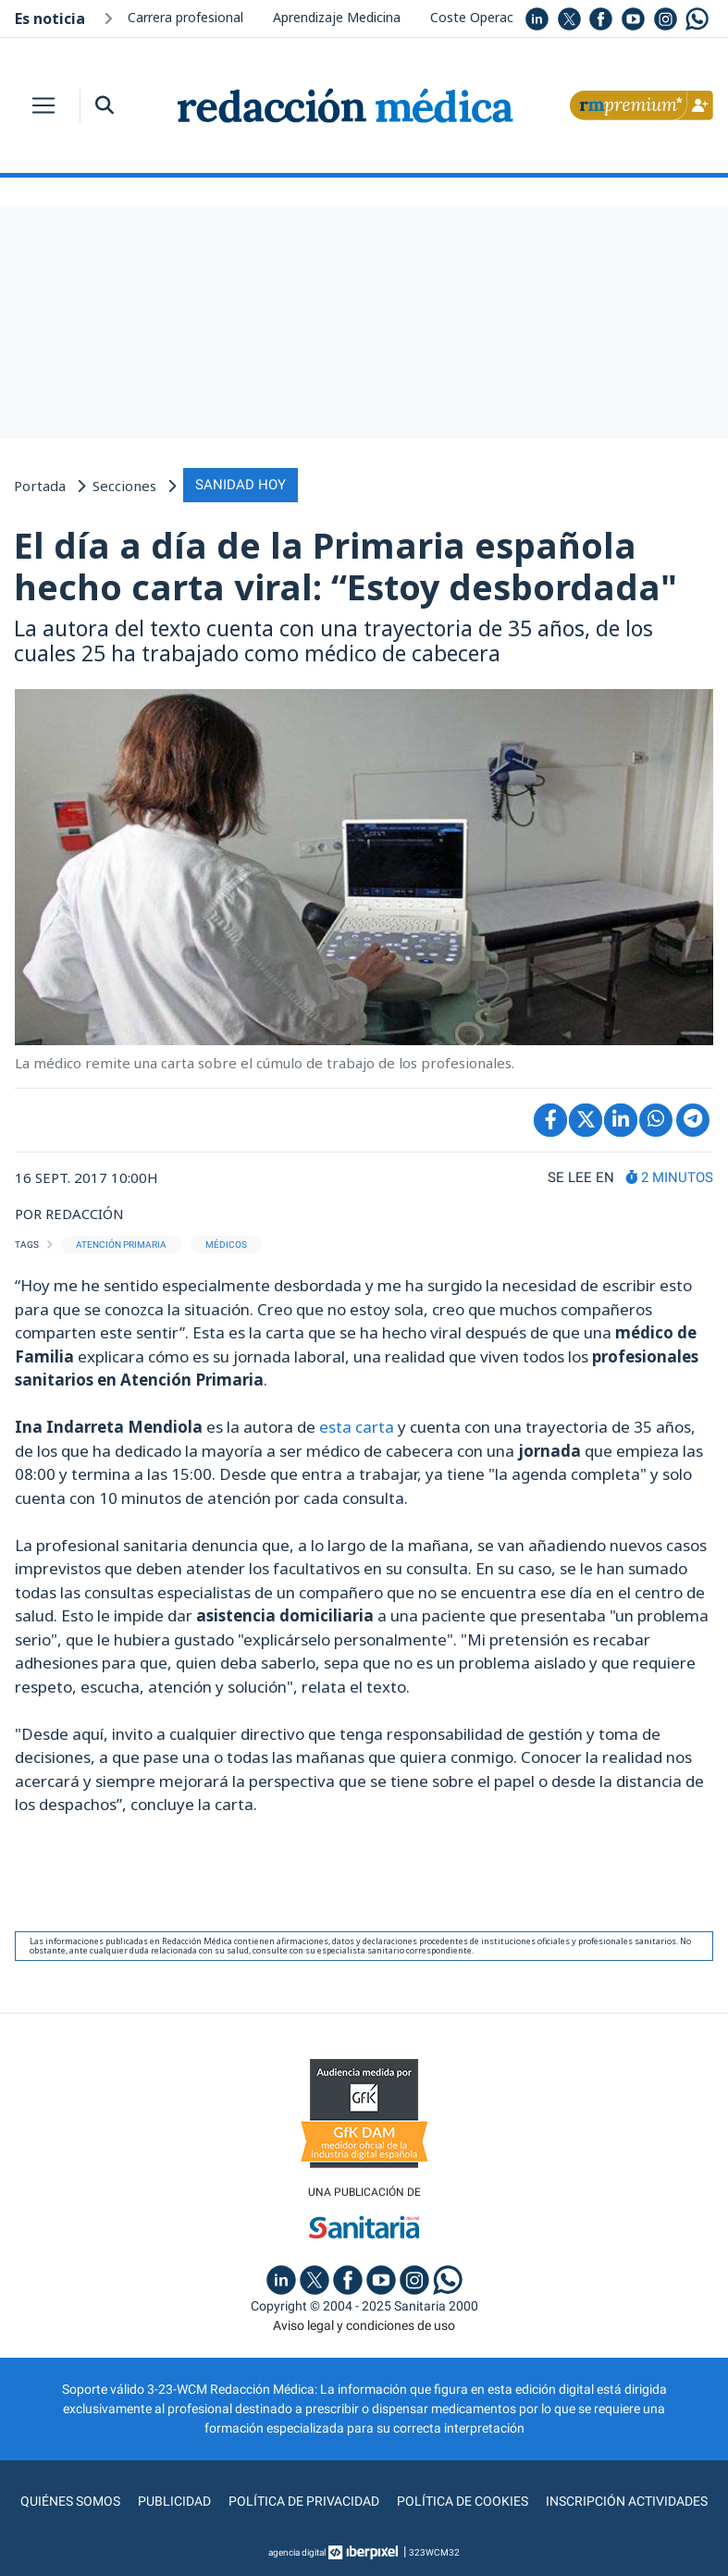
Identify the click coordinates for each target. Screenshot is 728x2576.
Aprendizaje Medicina (337, 17)
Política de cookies (462, 2501)
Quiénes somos (70, 2501)
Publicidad (174, 2501)
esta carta (356, 1426)
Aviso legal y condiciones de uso (364, 2325)
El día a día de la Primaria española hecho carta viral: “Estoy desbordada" (345, 566)
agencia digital (297, 2552)
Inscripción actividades (627, 2501)
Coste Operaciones (488, 17)
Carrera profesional (185, 17)
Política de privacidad (303, 2501)
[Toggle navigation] (43, 105)
